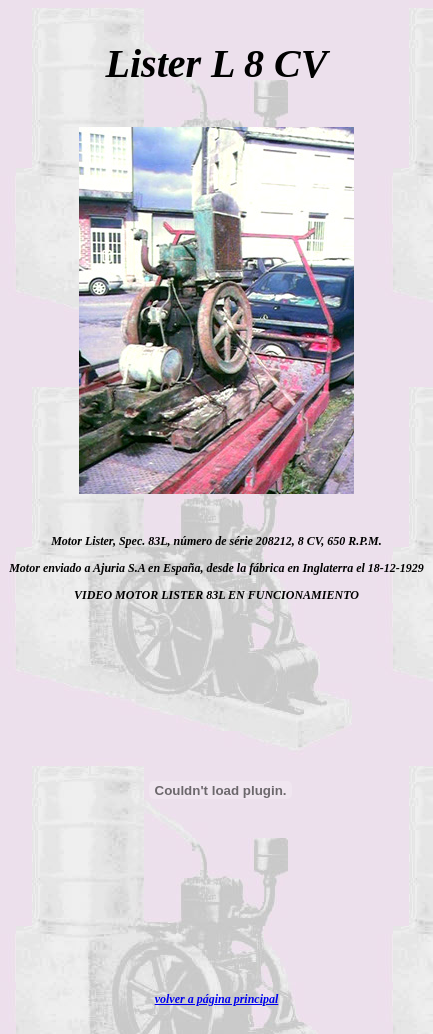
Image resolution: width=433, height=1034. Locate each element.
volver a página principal (217, 999)
